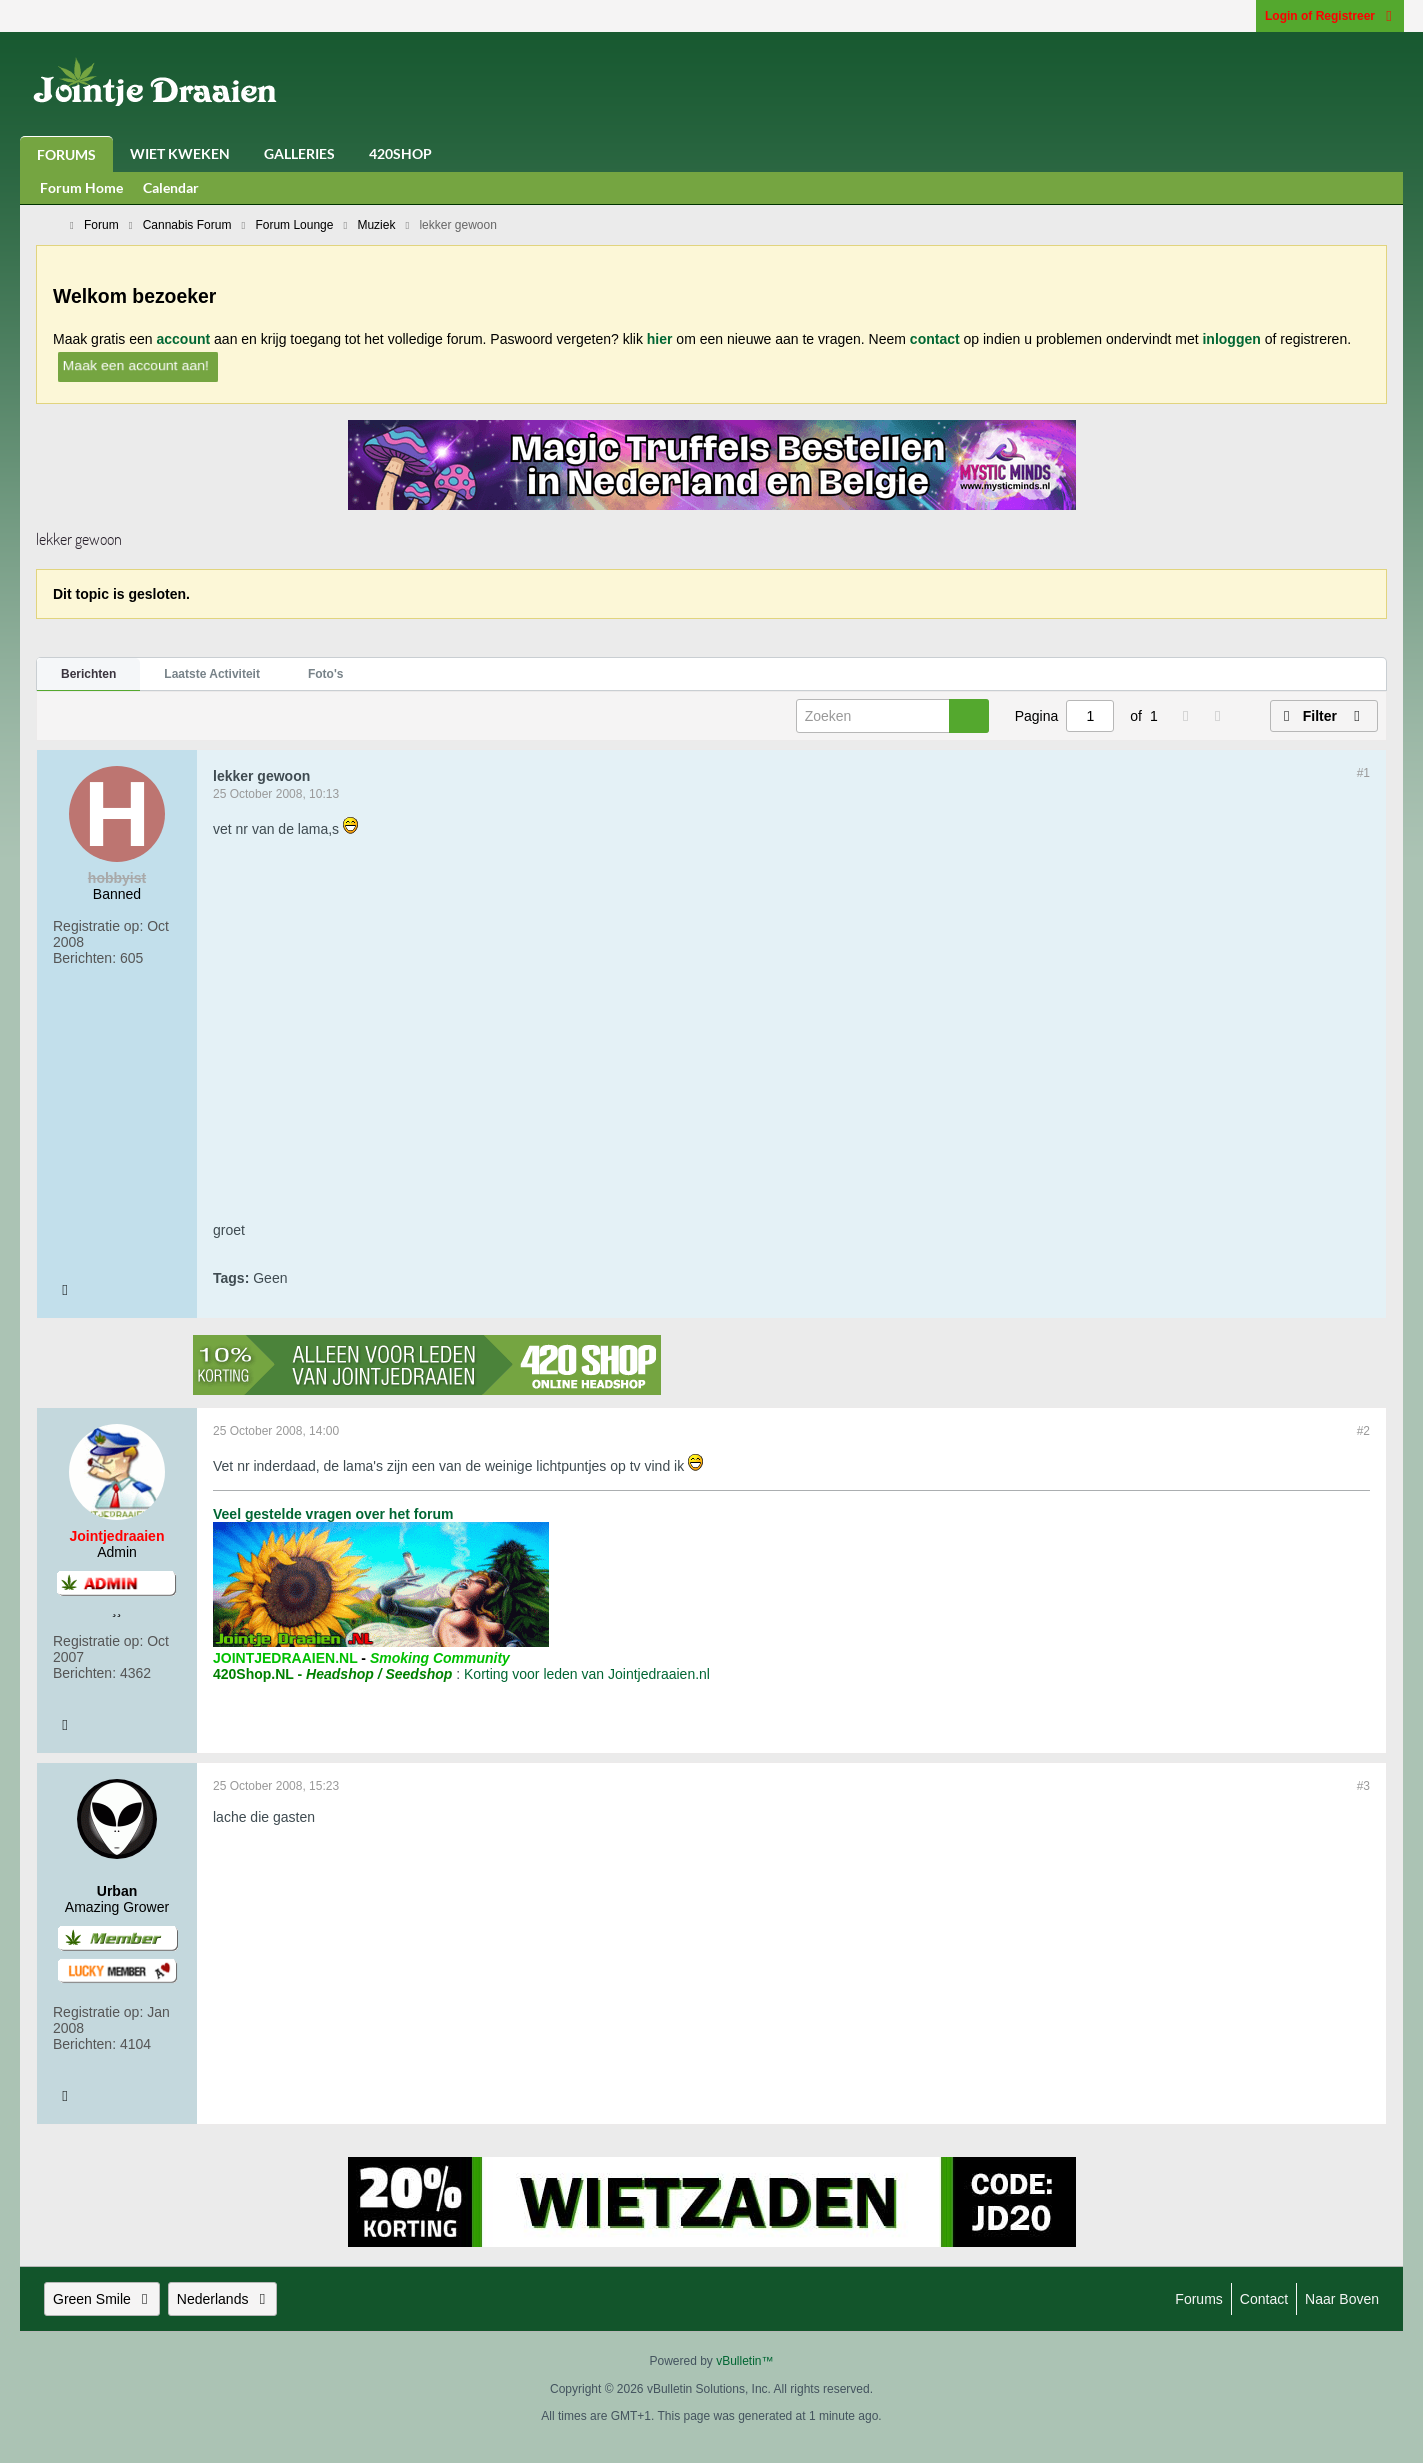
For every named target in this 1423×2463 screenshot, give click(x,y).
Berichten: (84, 958)
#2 (1363, 1431)
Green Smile (102, 2299)
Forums (66, 154)
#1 (1363, 773)
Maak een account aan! (136, 364)
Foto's (326, 674)
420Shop (400, 153)
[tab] (88, 675)
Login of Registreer (1330, 16)
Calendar (171, 187)
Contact (1264, 2299)
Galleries (299, 153)
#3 (1363, 1786)
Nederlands (223, 2299)
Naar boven (1342, 2299)
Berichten (88, 674)
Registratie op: (98, 926)
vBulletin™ (744, 2361)
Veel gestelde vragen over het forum (333, 1514)
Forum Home (81, 187)
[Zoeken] (892, 716)
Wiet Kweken (180, 153)
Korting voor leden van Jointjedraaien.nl (587, 1674)
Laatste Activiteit (212, 674)
